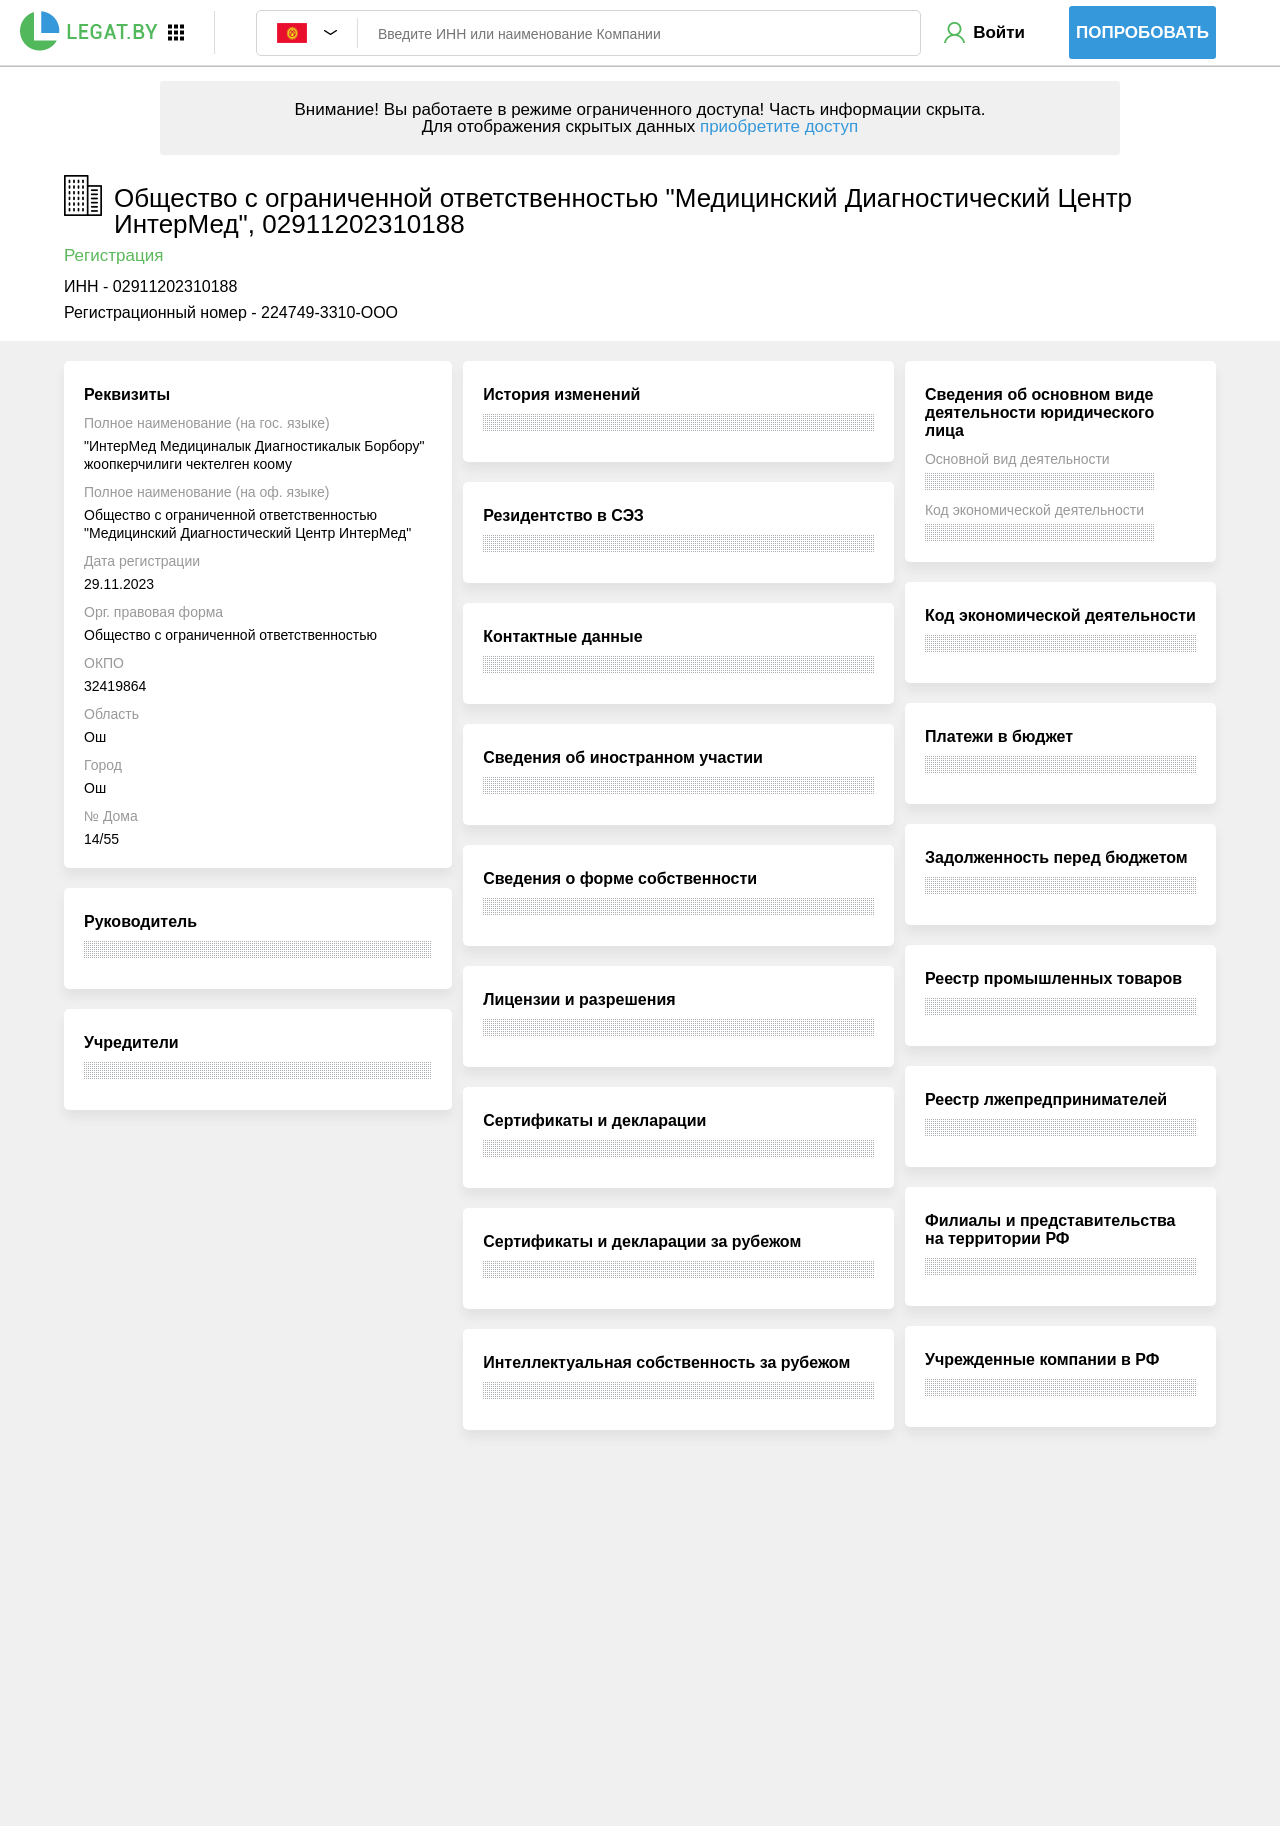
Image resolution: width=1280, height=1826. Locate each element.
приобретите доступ (779, 126)
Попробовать (1142, 32)
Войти (999, 32)
